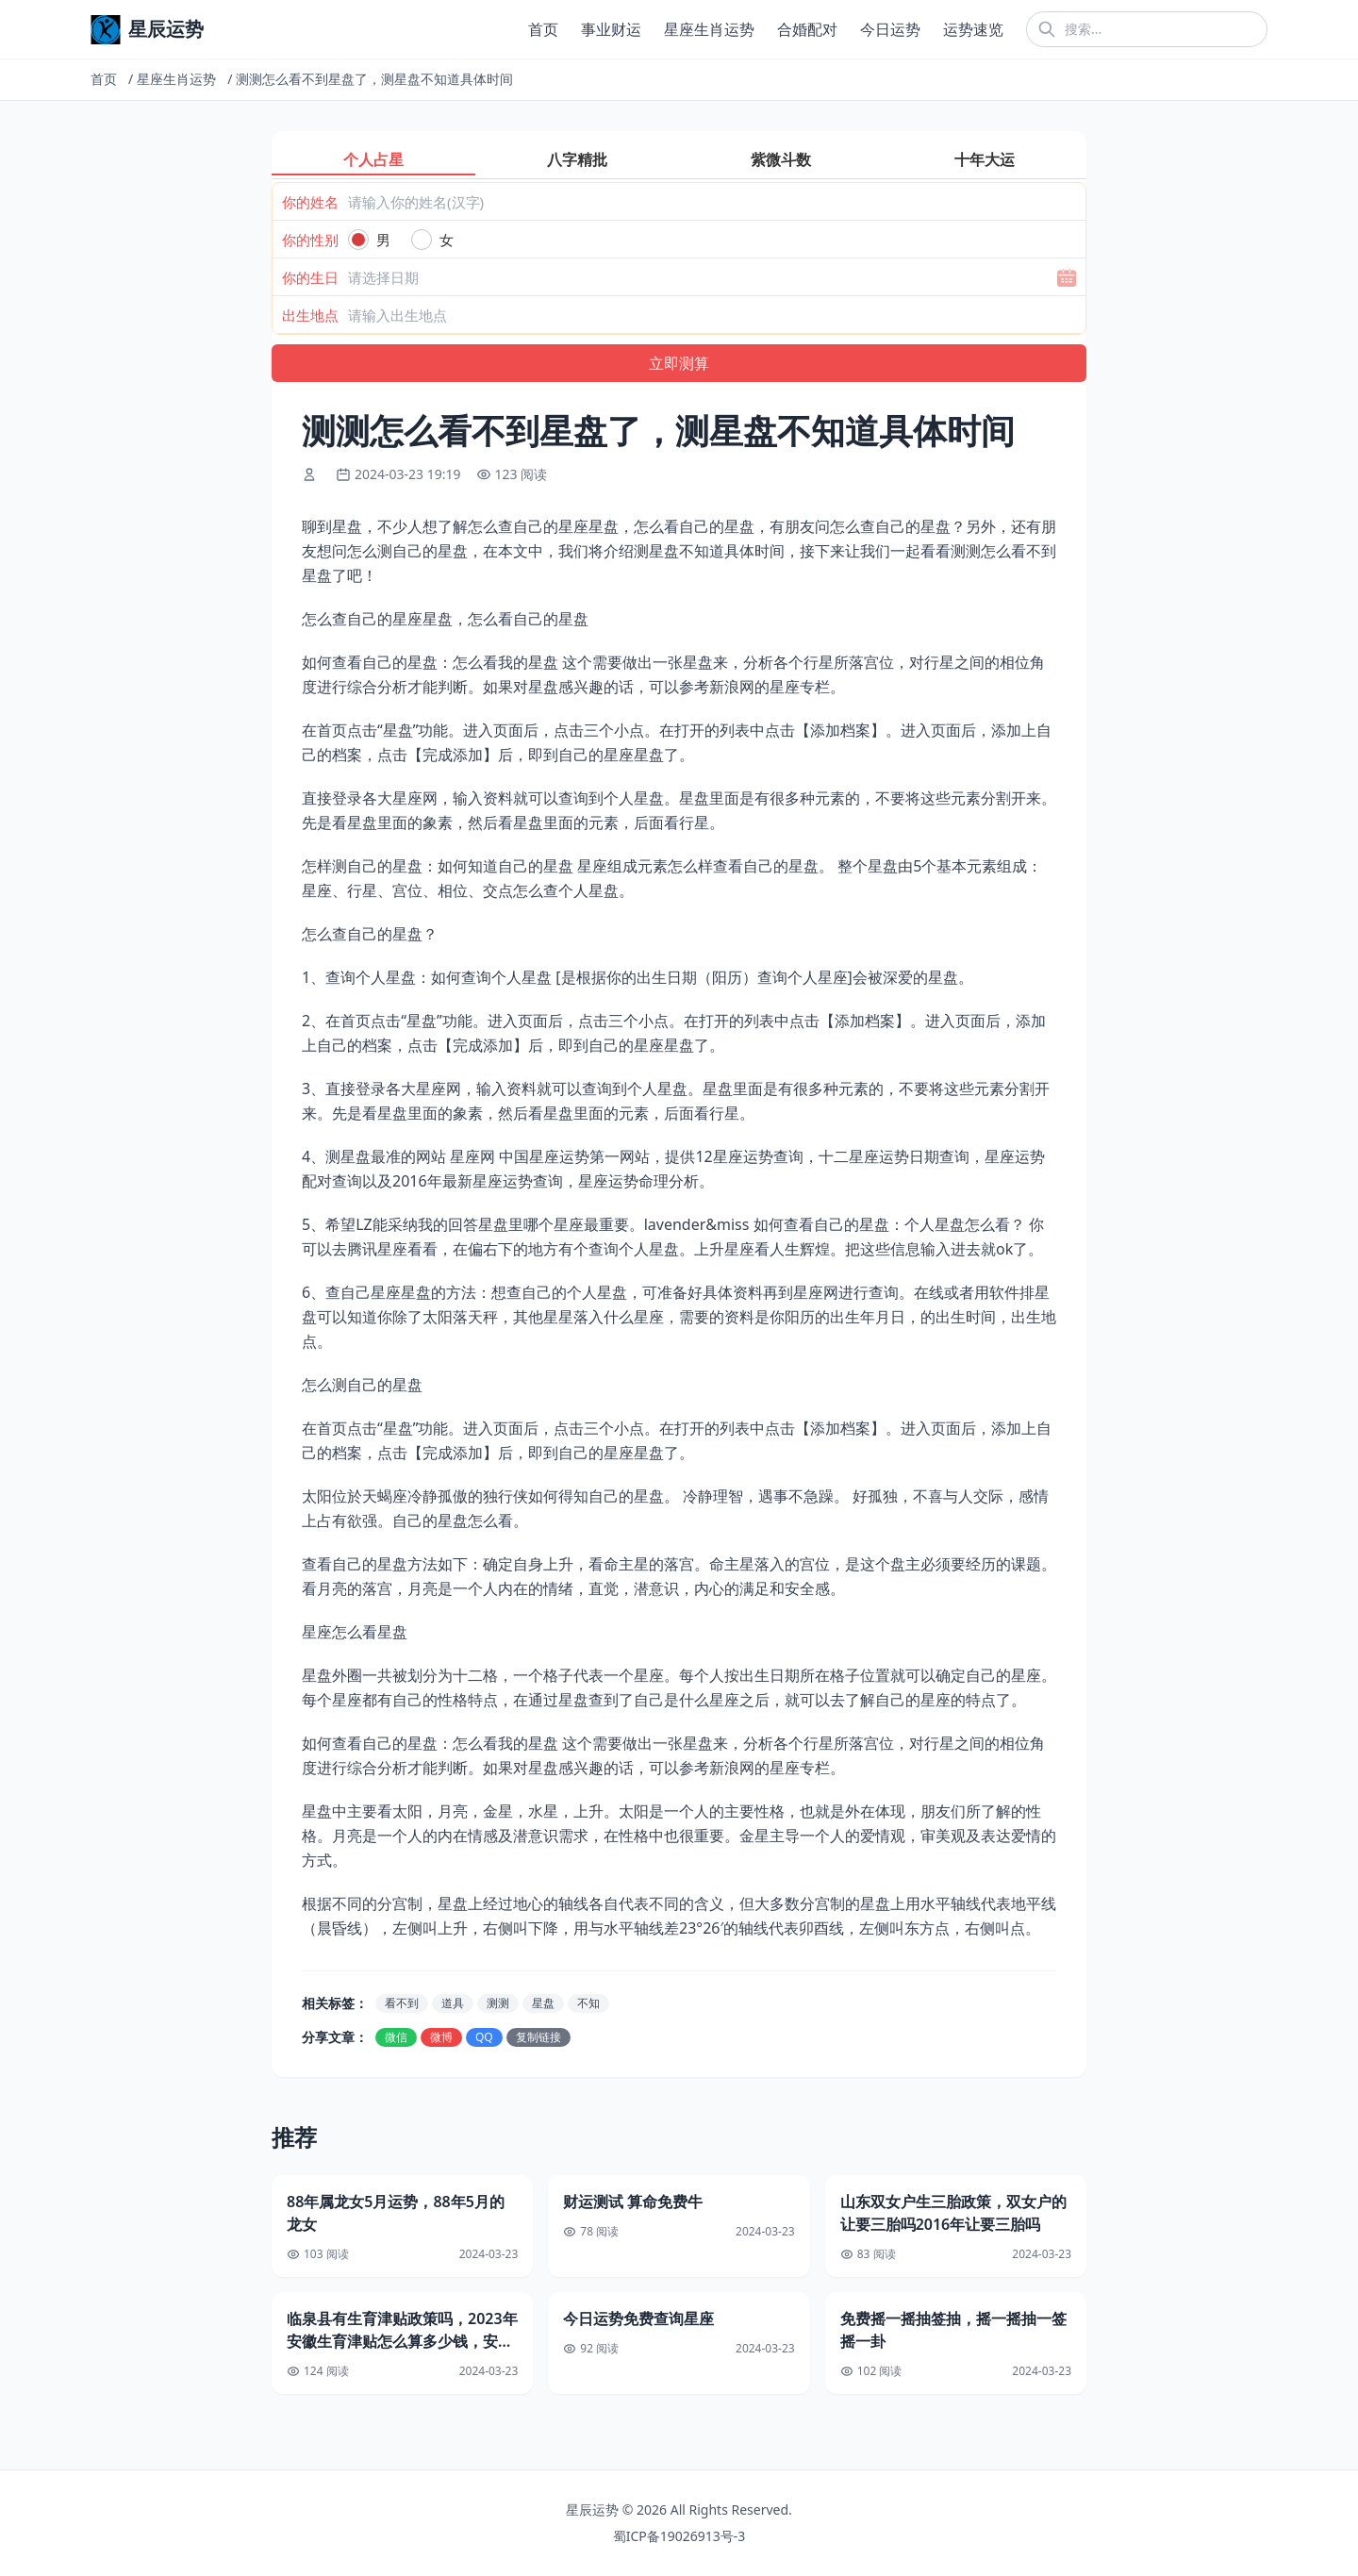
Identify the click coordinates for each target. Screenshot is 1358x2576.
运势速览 (973, 29)
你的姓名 (310, 201)
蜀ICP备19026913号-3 (679, 2536)
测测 (498, 2003)
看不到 (402, 2003)
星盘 (543, 2003)
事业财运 (611, 29)
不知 (588, 2003)
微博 (441, 2037)
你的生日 (310, 277)
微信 (396, 2037)
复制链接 (538, 2037)
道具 (452, 2003)
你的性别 (310, 239)
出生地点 (310, 315)
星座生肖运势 (709, 29)
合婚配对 (807, 29)
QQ (484, 2037)
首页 (543, 29)
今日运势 (890, 29)
